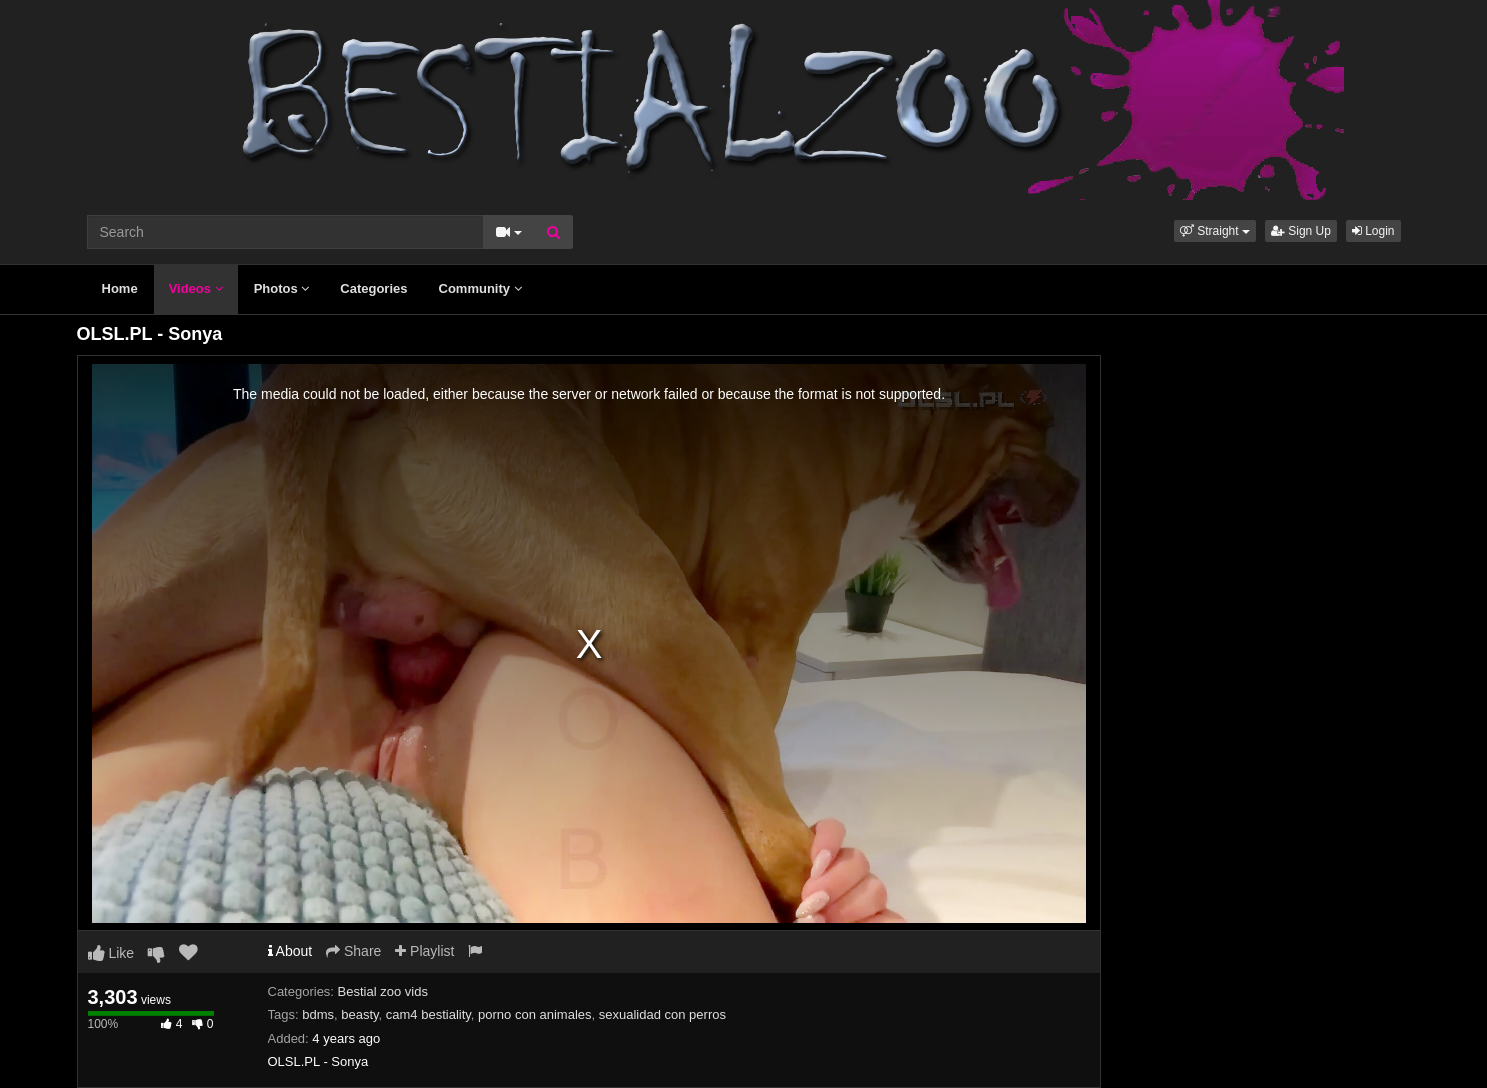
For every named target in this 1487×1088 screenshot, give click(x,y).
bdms (318, 1014)
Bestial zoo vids (383, 991)
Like (111, 953)
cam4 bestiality (428, 1014)
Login (1373, 231)
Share (353, 951)
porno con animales (534, 1014)
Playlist (424, 951)
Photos (282, 288)
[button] (1215, 231)
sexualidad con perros (662, 1014)
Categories (373, 288)
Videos (196, 288)
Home (120, 288)
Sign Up (1301, 231)
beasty (359, 1014)
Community (480, 288)
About (290, 951)
